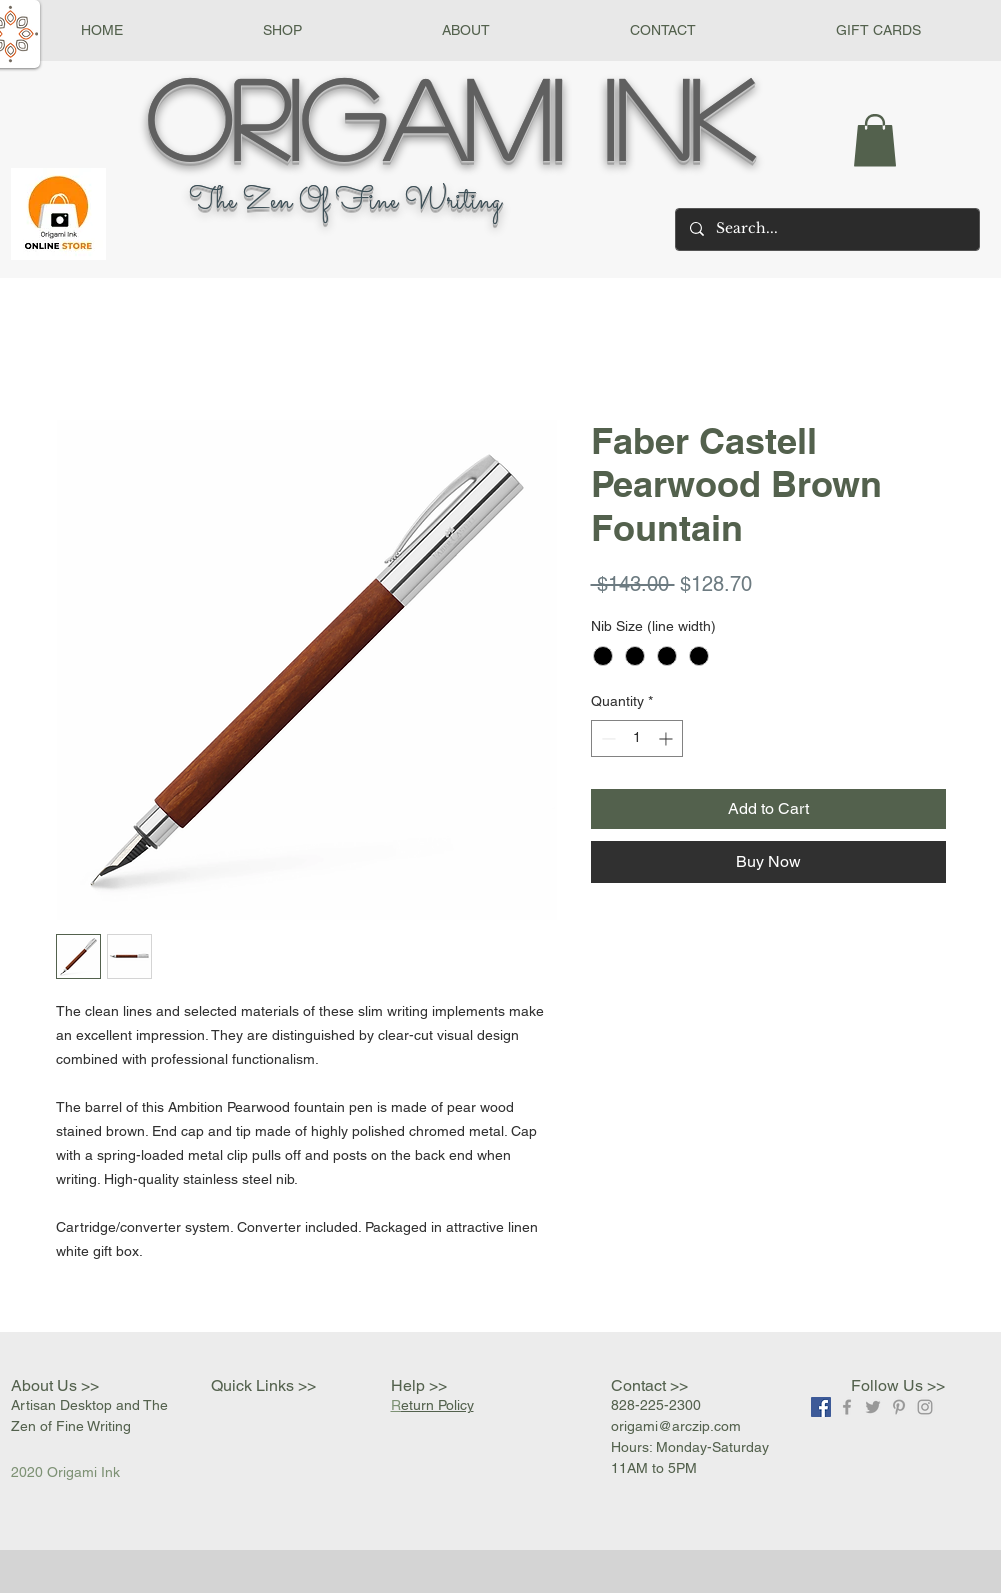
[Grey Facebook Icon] (847, 1407)
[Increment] (667, 738)
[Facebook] (821, 1407)
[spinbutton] (637, 738)
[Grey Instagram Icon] (925, 1407)
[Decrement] (606, 738)
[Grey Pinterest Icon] (899, 1407)
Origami (354, 117)
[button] (282, 30)
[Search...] (826, 229)
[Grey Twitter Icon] (873, 1407)
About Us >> (55, 1385)
